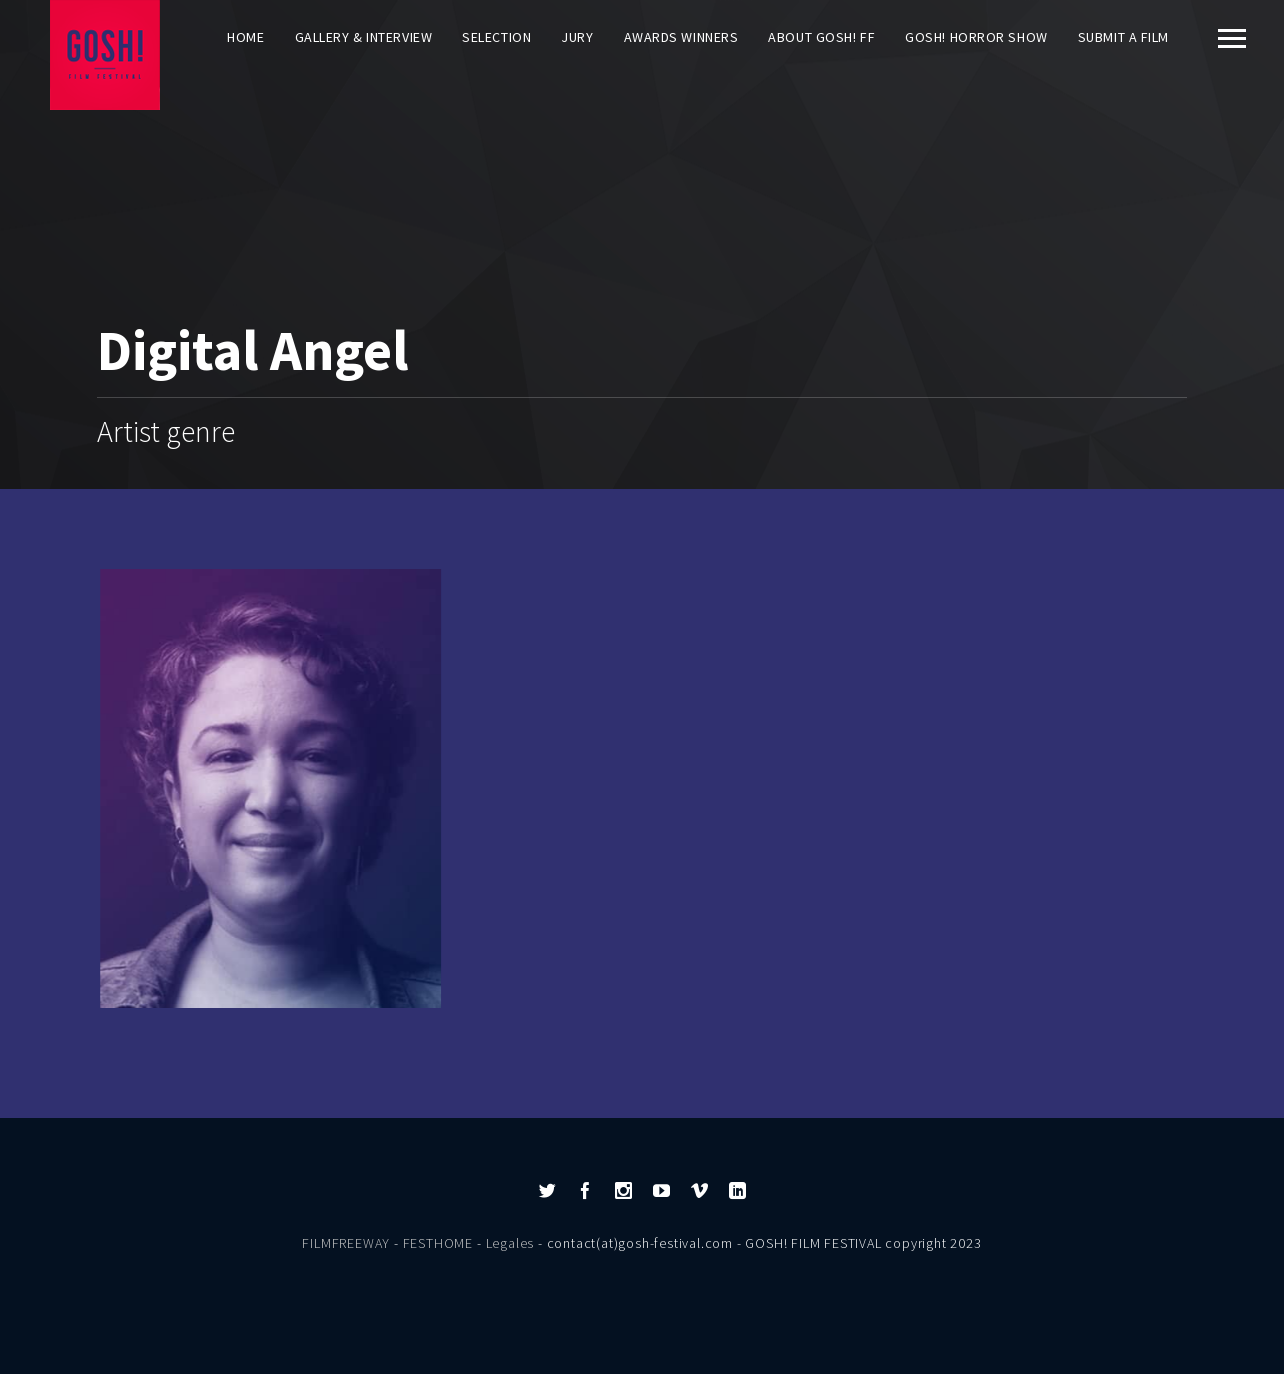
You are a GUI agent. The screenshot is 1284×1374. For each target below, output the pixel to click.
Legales (510, 1243)
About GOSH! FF (821, 37)
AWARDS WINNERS (681, 37)
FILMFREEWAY (346, 1243)
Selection (496, 37)
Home (245, 37)
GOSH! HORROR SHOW (976, 37)
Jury (577, 37)
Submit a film (1123, 37)
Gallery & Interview (364, 37)
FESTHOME (438, 1243)
